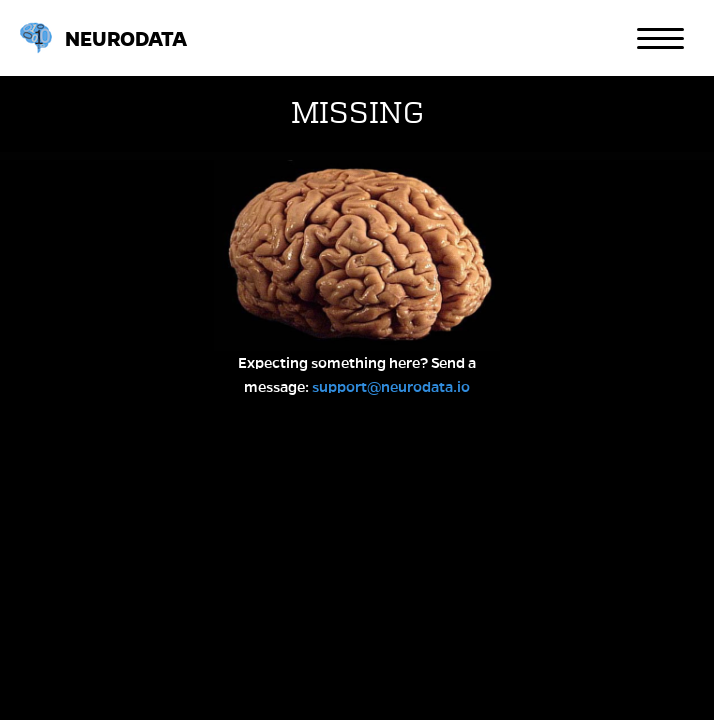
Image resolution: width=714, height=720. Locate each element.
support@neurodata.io (391, 387)
